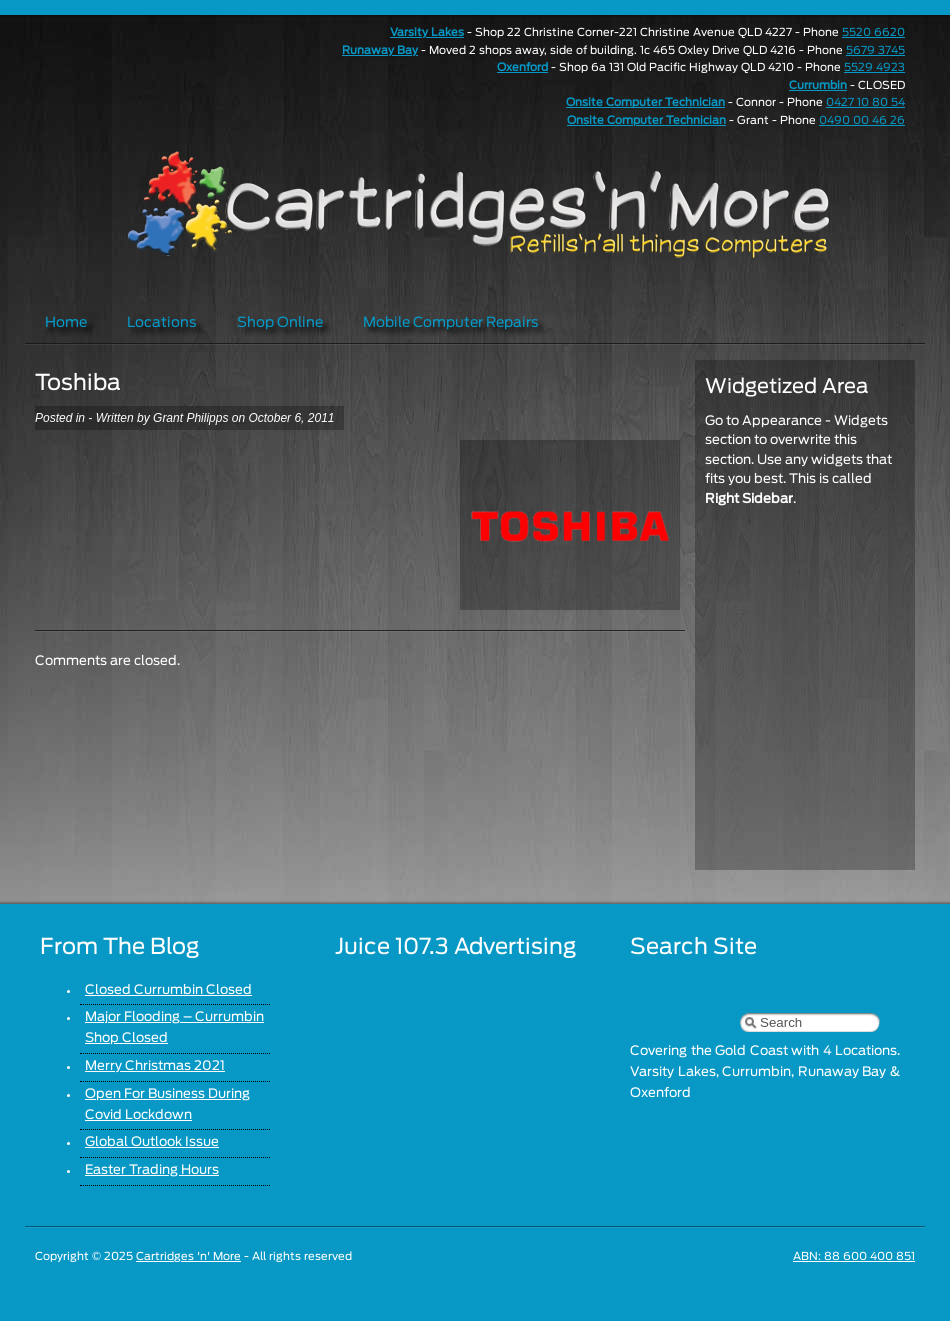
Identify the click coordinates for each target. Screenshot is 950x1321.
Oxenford (522, 67)
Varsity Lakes (427, 32)
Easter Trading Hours (152, 1170)
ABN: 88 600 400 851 (854, 1256)
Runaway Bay (380, 50)
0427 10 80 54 (865, 102)
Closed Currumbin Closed (168, 990)
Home (66, 323)
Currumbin (818, 85)
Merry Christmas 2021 (155, 1066)
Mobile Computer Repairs (451, 323)
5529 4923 (874, 67)
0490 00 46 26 (862, 120)
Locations (162, 323)
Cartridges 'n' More (188, 1256)
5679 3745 (875, 50)
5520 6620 (873, 32)
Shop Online (280, 323)
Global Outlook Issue (152, 1142)
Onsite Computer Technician (645, 102)
